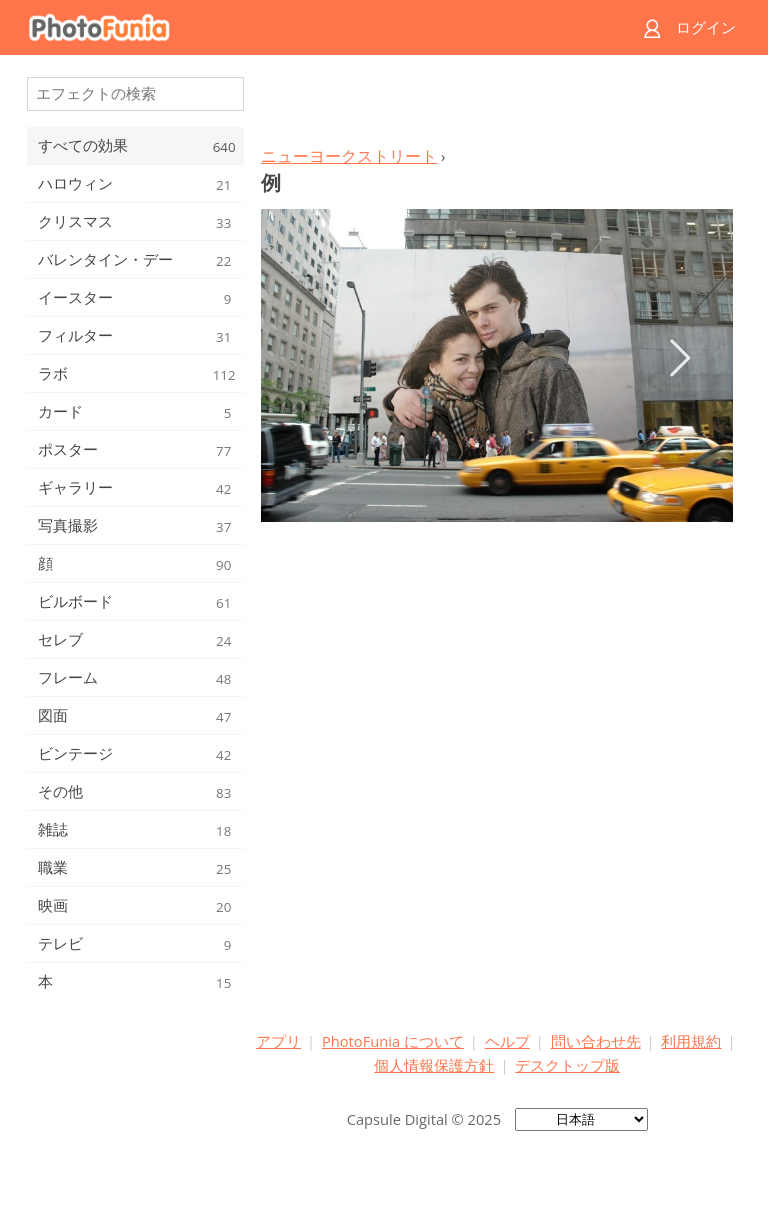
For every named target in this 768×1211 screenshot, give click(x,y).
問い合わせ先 (596, 1041)
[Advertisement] (497, 106)
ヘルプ (507, 1041)
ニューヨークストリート (349, 156)
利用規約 (691, 1041)
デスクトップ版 (567, 1065)
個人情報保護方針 (434, 1065)
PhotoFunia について (393, 1041)
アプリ (278, 1041)
